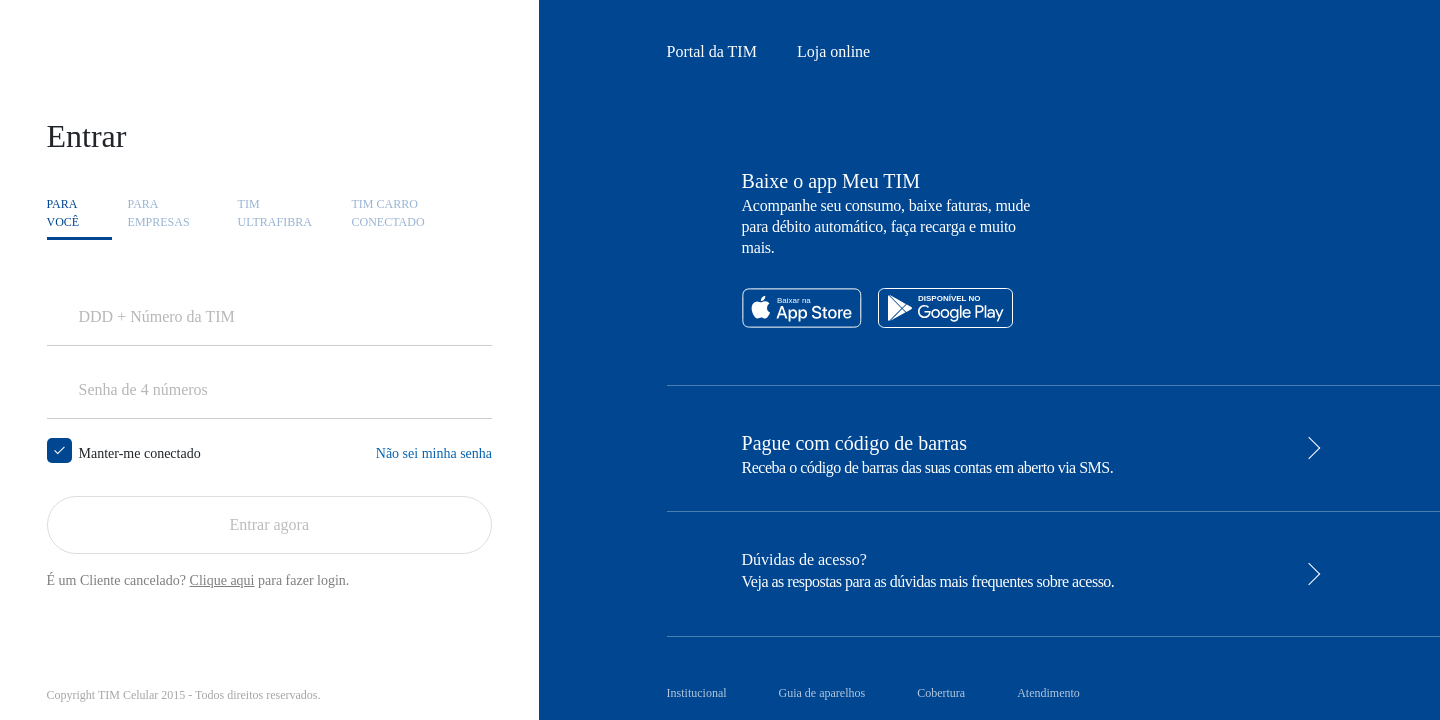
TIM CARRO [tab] (388, 214)
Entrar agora (270, 524)
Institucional (697, 693)
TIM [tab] (275, 214)
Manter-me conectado (140, 453)
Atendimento (1048, 693)
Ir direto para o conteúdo (112, 49)
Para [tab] (63, 214)
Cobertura (941, 693)
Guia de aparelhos (822, 693)
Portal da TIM (712, 51)
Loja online (833, 51)
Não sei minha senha (434, 453)
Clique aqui (222, 580)
